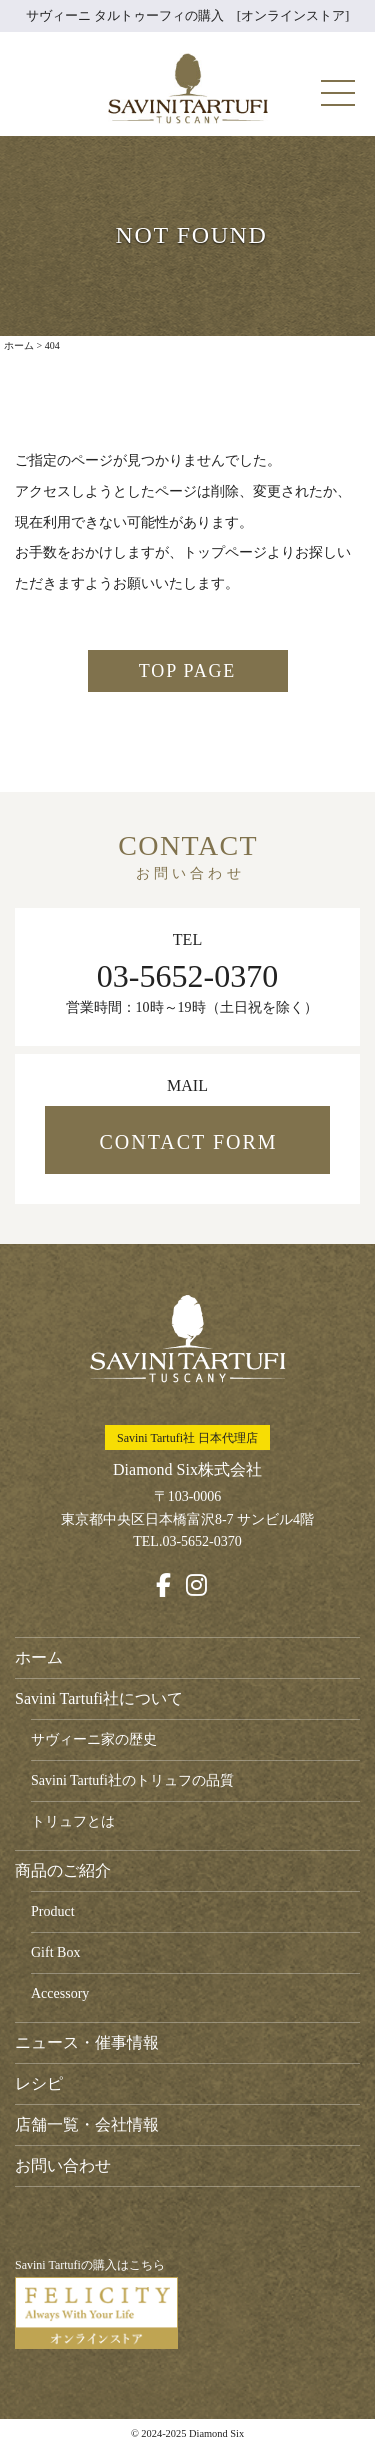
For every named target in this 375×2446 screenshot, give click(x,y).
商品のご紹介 (63, 1870)
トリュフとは (73, 1821)
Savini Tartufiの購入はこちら (96, 2303)
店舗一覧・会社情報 (87, 2124)
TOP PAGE (187, 671)
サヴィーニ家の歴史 (94, 1739)
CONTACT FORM (188, 1142)
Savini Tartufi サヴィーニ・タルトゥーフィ (188, 88)
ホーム (39, 1657)
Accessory (60, 1993)
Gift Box (55, 1952)
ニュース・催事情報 (87, 2042)
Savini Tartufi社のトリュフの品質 (132, 1780)
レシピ (39, 2083)
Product (53, 1911)
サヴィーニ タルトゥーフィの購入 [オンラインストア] (188, 15)
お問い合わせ (63, 2165)
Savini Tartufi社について (99, 1698)
